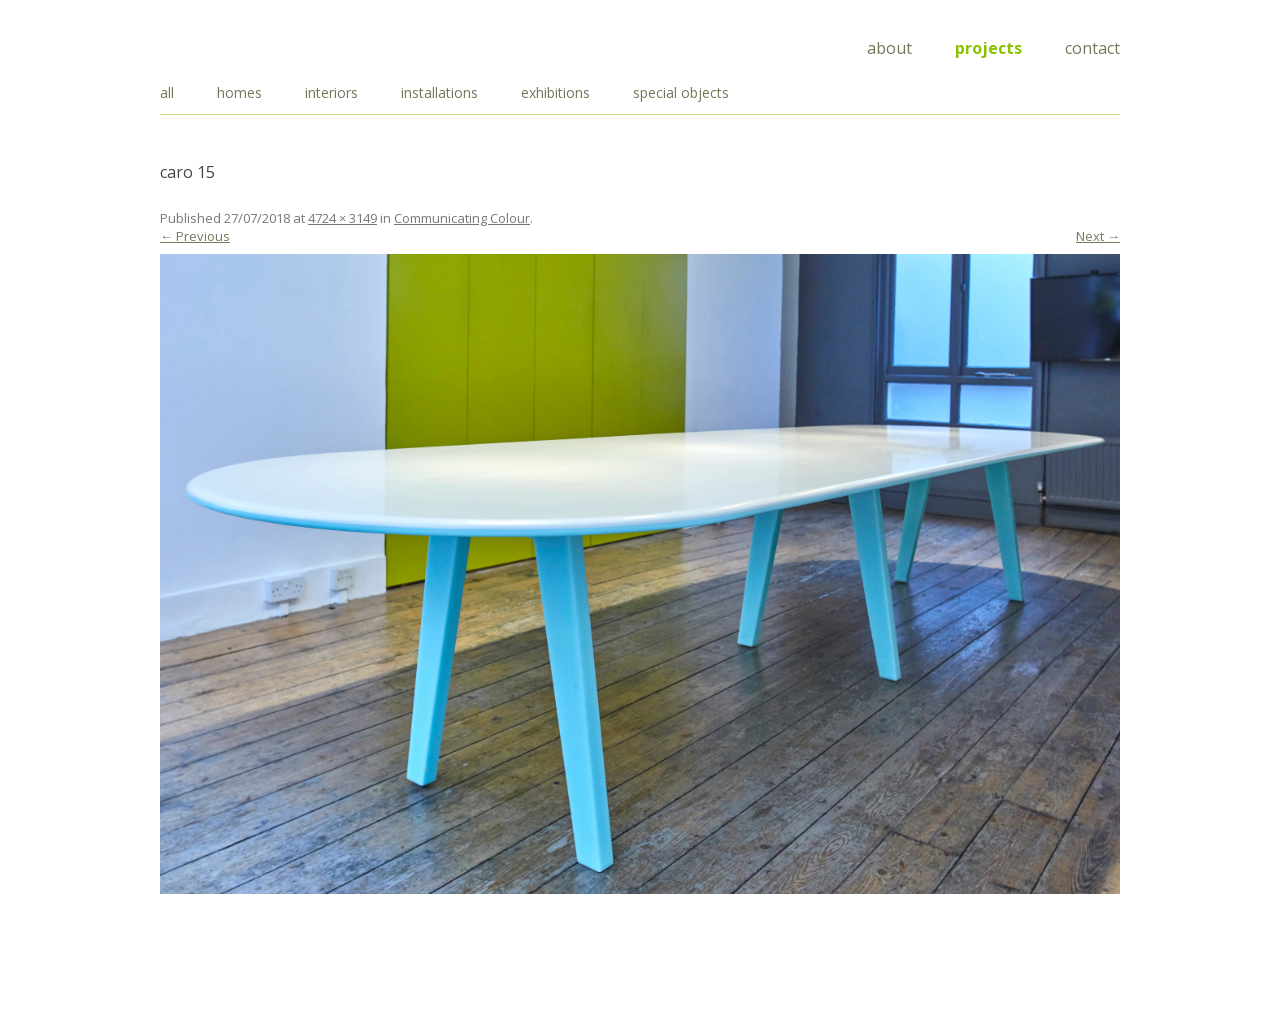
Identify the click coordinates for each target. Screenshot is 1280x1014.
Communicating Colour (462, 218)
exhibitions (555, 92)
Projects (988, 48)
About (889, 48)
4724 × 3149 (342, 218)
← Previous (195, 236)
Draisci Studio (260, 44)
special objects (681, 92)
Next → (1098, 236)
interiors (331, 92)
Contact (1092, 48)
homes (239, 92)
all (167, 92)
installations (439, 92)
